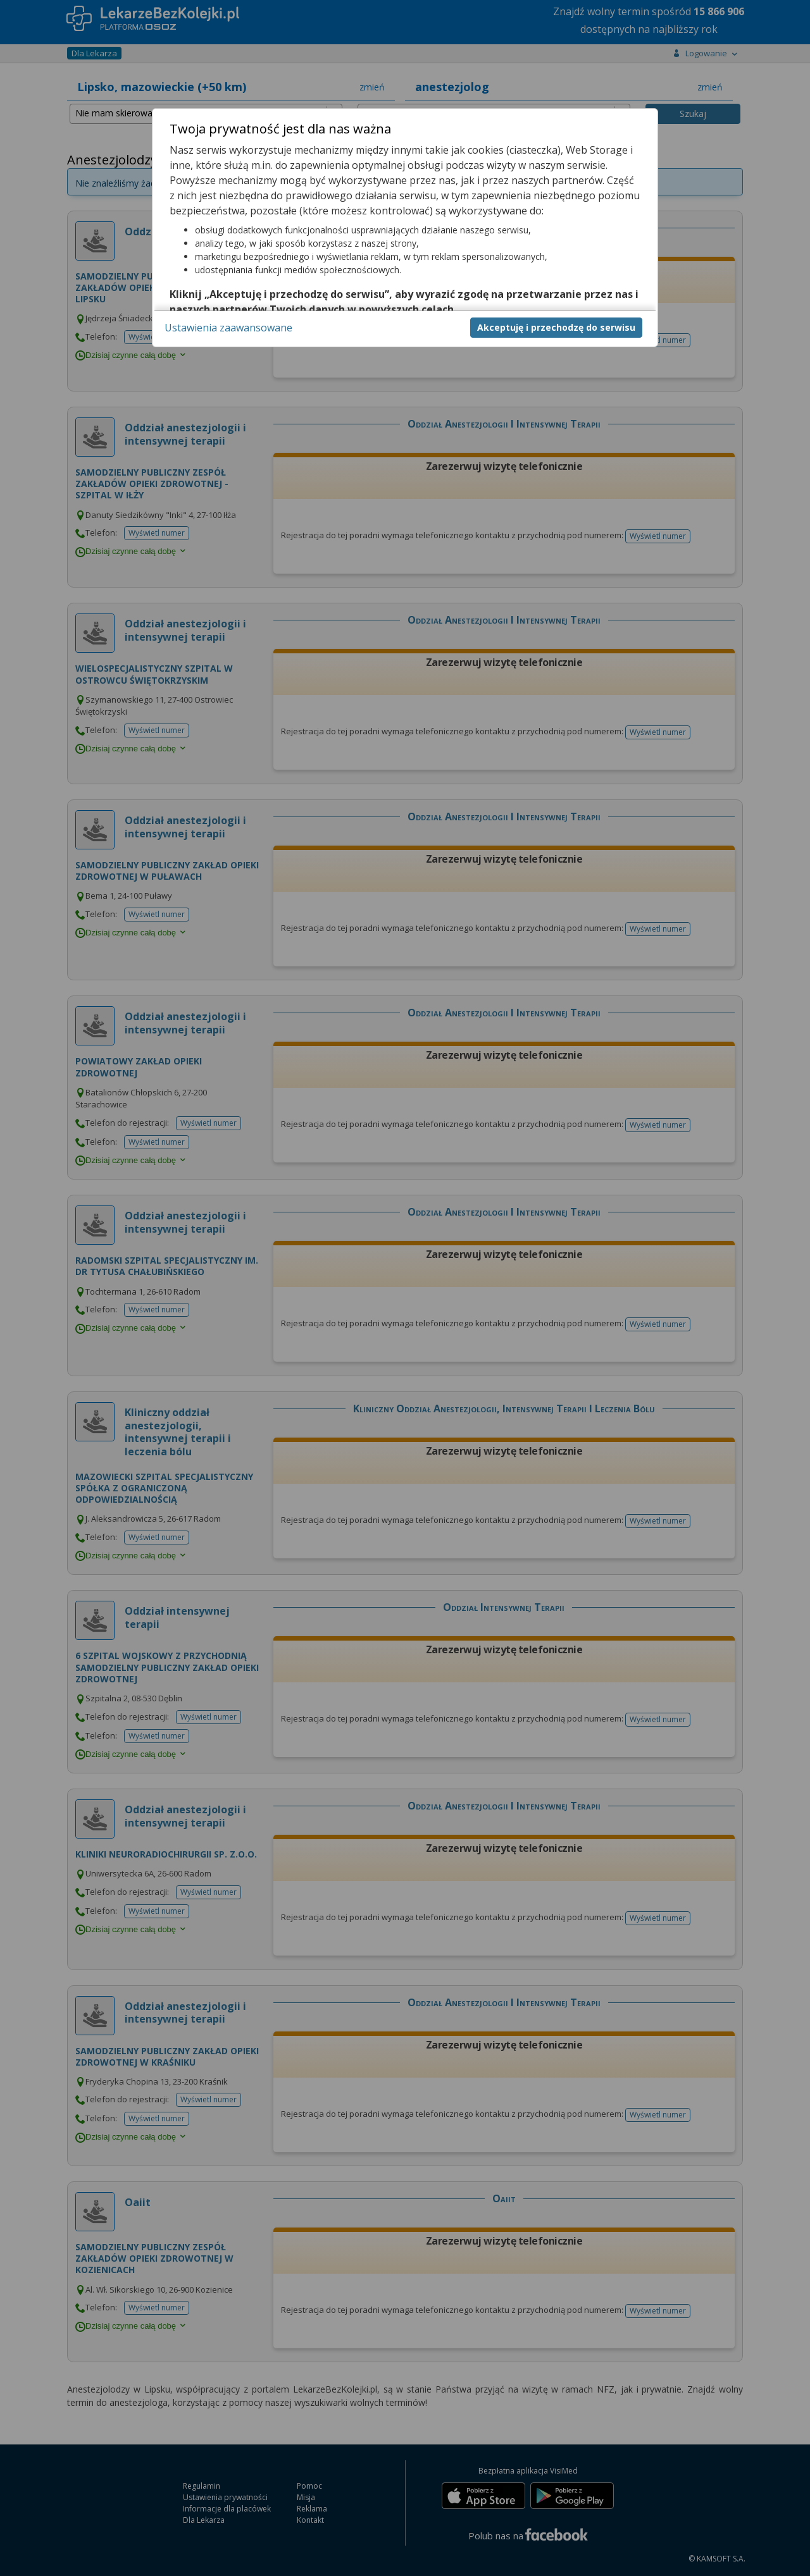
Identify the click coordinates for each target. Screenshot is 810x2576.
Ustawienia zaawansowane (228, 328)
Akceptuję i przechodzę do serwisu (556, 327)
